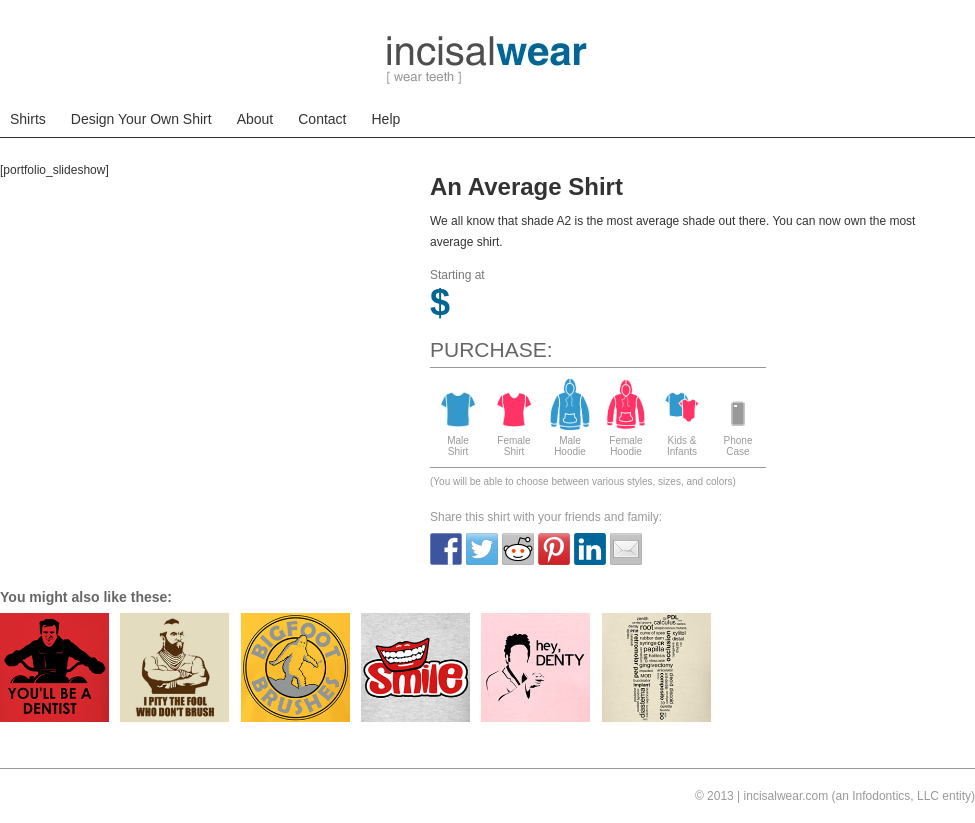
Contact (322, 119)
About (255, 119)
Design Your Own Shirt (141, 119)
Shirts (28, 119)
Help (386, 119)
